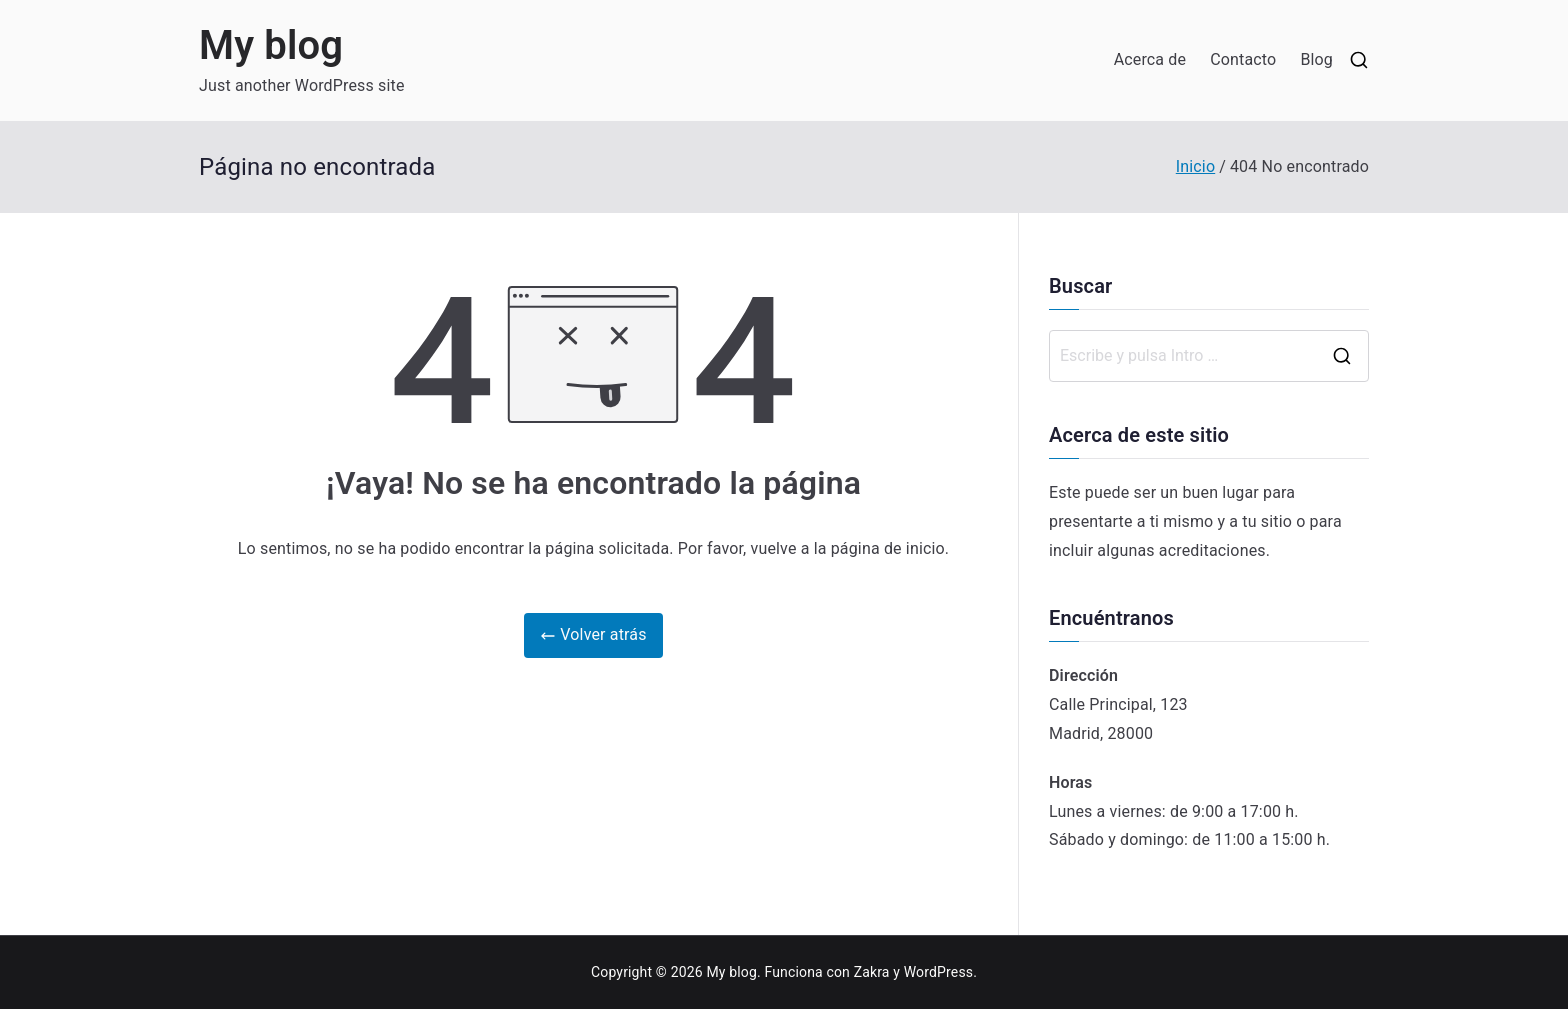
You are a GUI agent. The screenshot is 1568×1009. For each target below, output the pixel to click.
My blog (271, 45)
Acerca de (1150, 59)
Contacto (1243, 59)
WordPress (938, 972)
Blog (1316, 59)
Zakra (872, 972)
